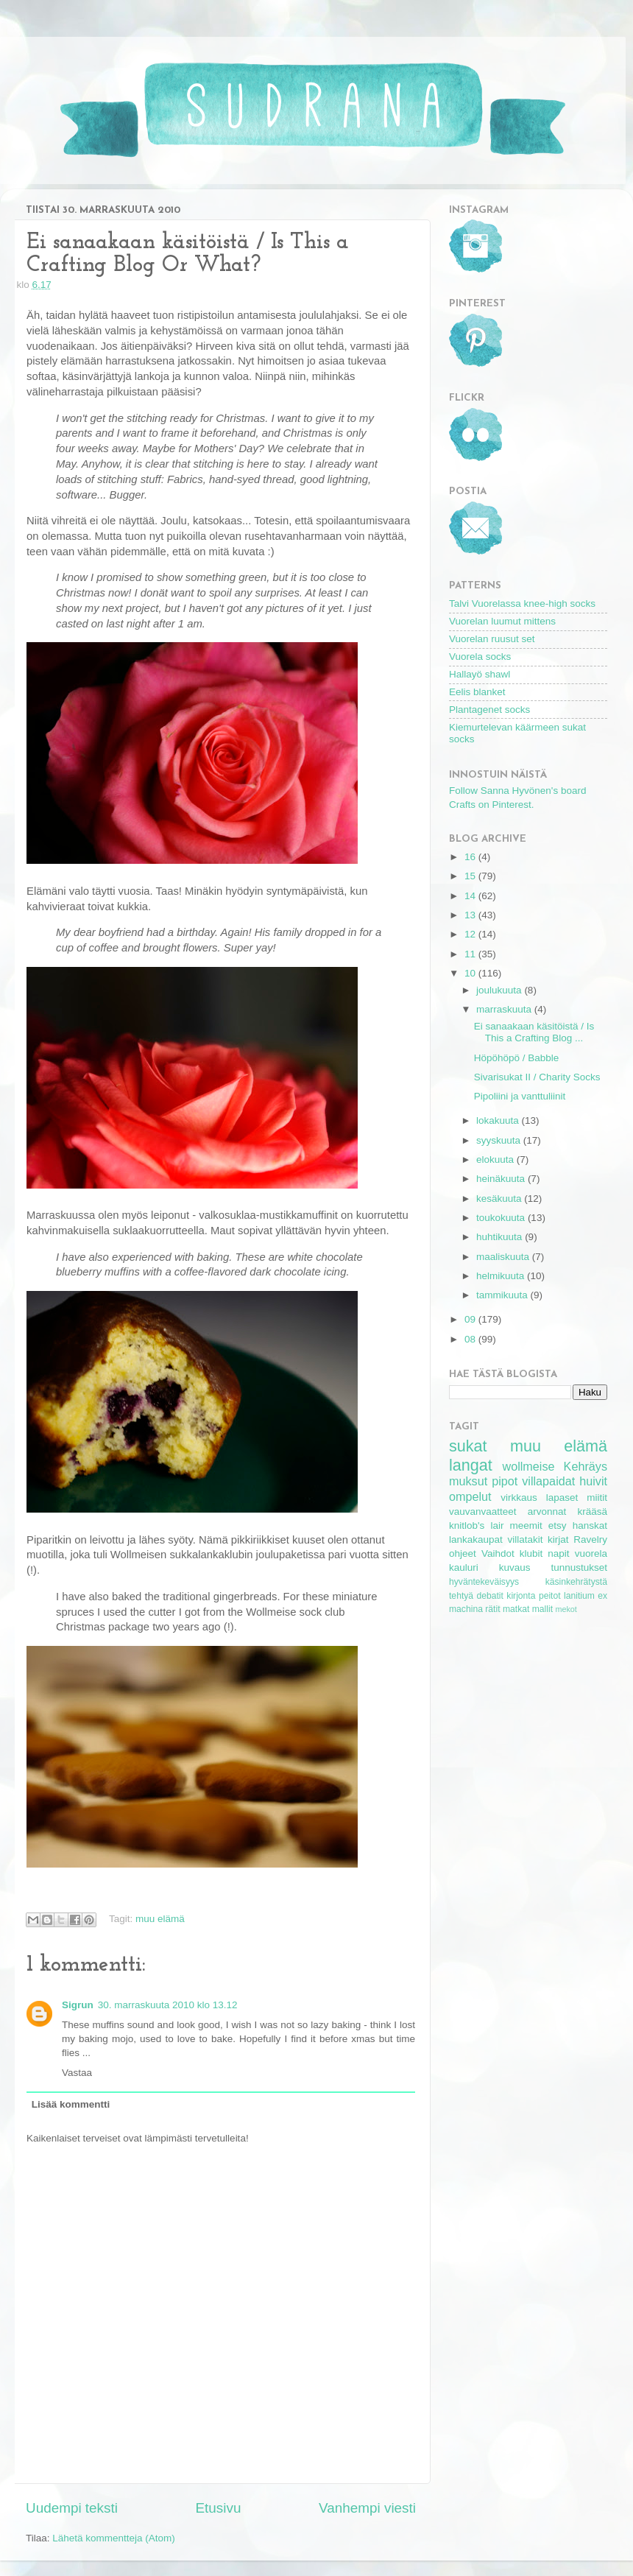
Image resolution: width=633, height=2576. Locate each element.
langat (470, 1465)
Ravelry (590, 1539)
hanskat (590, 1525)
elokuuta (496, 1159)
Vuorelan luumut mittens (502, 621)
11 (471, 954)
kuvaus (515, 1567)
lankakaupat (476, 1539)
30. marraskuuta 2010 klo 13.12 (168, 2004)
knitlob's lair (476, 1525)
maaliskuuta (504, 1256)
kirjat (558, 1539)
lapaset (562, 1497)
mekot (565, 1609)
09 (471, 1319)
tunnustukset (579, 1567)
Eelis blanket (477, 691)
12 (471, 934)
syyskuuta (499, 1140)
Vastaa (77, 2072)
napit (558, 1553)
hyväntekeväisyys (484, 1582)
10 (471, 973)
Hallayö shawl (479, 674)
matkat (516, 1609)
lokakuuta (499, 1120)
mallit (542, 1609)
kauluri (463, 1567)
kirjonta (520, 1596)
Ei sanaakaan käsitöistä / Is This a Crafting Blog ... (534, 1032)
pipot (504, 1481)
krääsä (592, 1511)
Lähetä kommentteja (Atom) (113, 2538)
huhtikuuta (500, 1236)
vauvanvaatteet (483, 1511)
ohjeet (462, 1553)
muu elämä (160, 1918)
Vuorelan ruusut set (492, 638)
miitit (597, 1497)
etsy (557, 1525)
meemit (526, 1525)
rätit (492, 1609)
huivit (593, 1481)
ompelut (470, 1496)
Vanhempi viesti (367, 2508)
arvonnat (547, 1511)
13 (471, 915)
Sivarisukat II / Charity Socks (537, 1077)
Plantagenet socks (489, 709)
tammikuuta (503, 1295)
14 (471, 895)
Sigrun (77, 2004)
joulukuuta (500, 990)
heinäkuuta (502, 1178)
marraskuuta (505, 1009)
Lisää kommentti (71, 2104)
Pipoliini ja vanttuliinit (520, 1096)
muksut (468, 1481)
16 (471, 856)
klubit (531, 1553)
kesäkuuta (500, 1198)
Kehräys (585, 1466)
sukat (468, 1446)
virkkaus (519, 1497)
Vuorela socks (480, 656)
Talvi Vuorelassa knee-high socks (522, 603)
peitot (550, 1596)
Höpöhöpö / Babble (516, 1057)
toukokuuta (502, 1217)
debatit (489, 1596)
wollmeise (528, 1466)
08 (471, 1339)
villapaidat (548, 1481)
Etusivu (218, 2508)
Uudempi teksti (72, 2508)
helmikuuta (501, 1275)
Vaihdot (497, 1553)
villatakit (524, 1539)
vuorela (591, 1553)
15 (471, 875)
